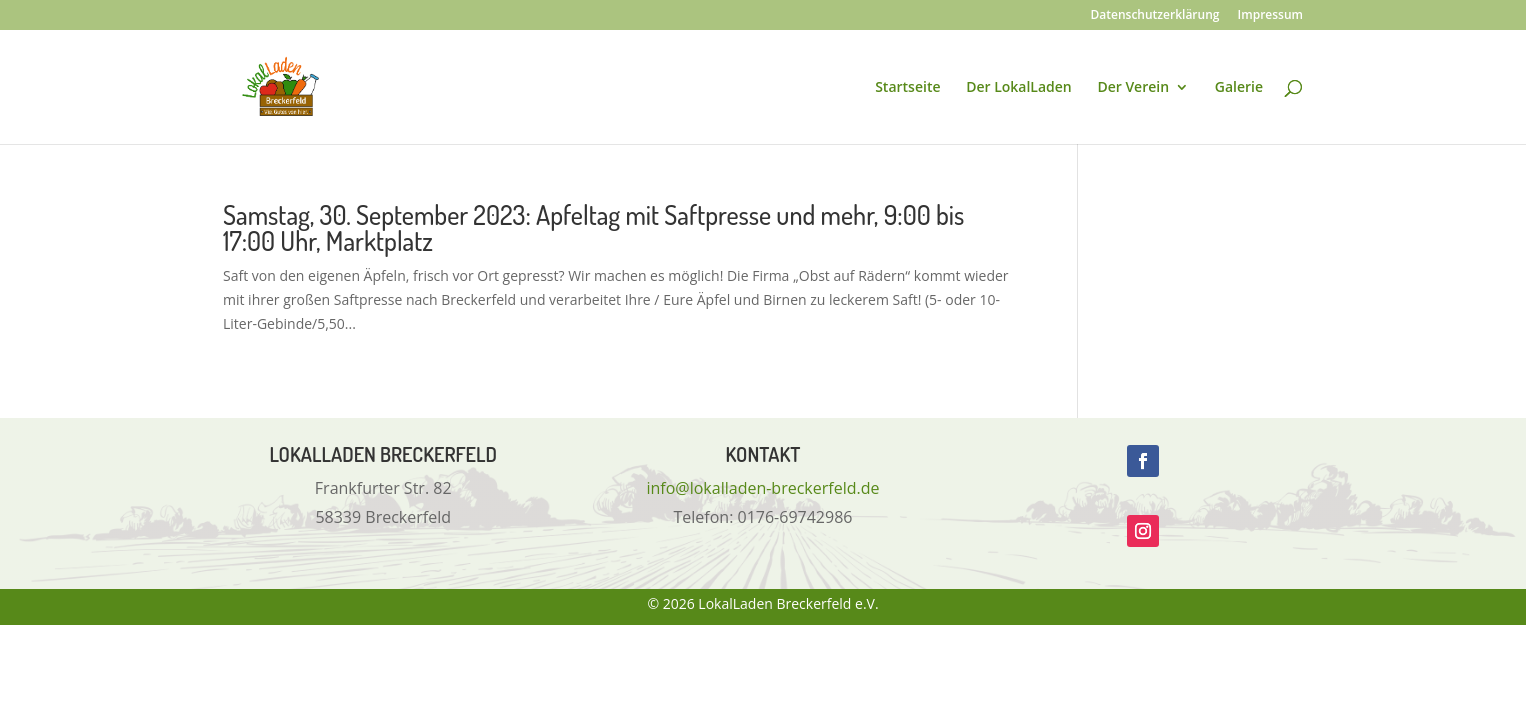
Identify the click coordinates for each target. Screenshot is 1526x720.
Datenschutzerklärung (1155, 16)
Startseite (907, 88)
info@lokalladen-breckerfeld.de (763, 488)
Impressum (1270, 16)
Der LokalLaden (1019, 88)
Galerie (1239, 88)
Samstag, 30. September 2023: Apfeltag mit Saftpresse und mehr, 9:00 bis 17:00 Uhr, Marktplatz (593, 227)
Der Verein (1133, 88)
